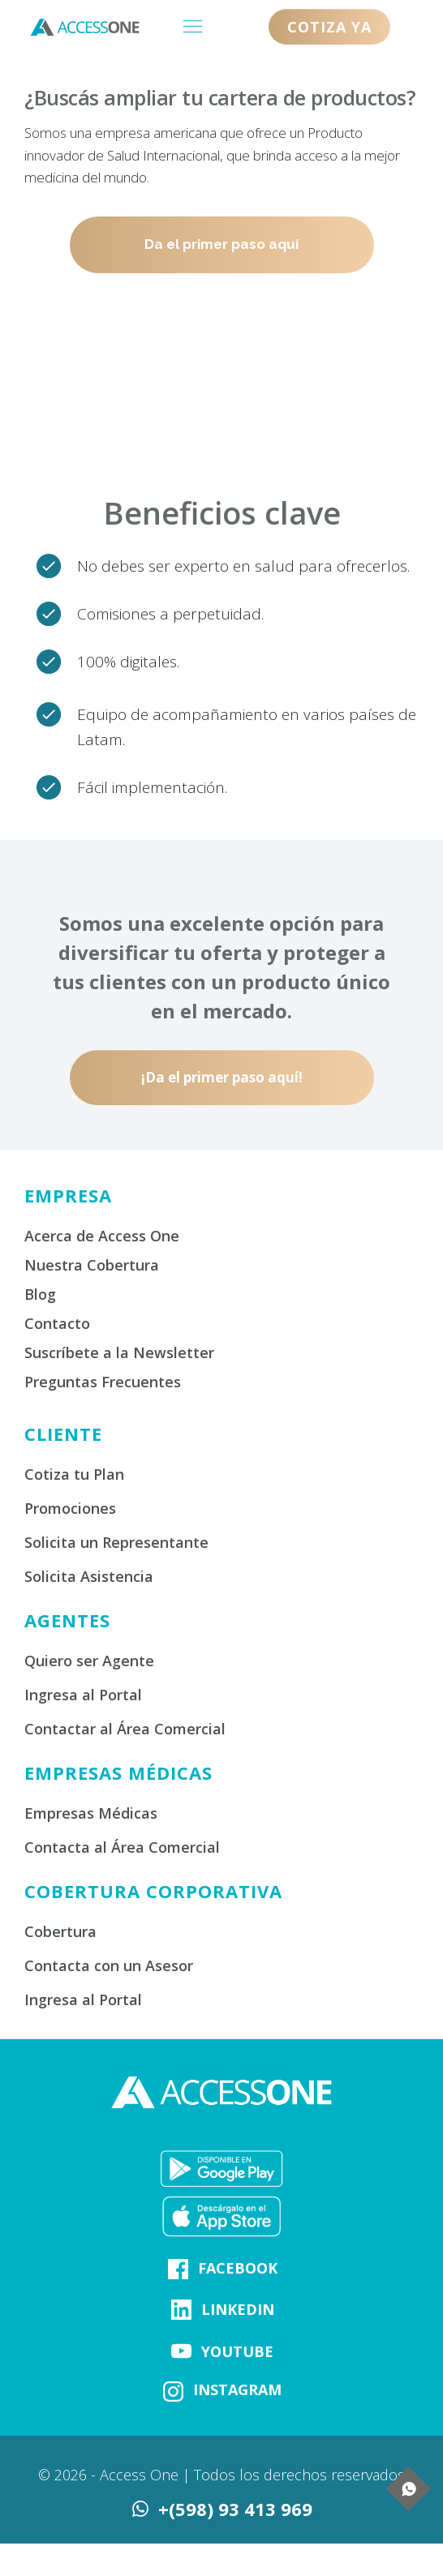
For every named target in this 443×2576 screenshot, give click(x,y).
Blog (40, 1294)
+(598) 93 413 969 (235, 2509)
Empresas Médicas (90, 1813)
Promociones (70, 1508)
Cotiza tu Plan (74, 1474)
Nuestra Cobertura (91, 1265)
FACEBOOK (237, 2268)
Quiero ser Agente (89, 1660)
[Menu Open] (192, 26)
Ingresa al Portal (83, 1694)
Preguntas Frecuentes (102, 1381)
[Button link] (329, 27)
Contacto (57, 1323)
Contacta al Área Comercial (122, 1847)
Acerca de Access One (101, 1235)
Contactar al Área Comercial (125, 1728)
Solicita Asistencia (88, 1576)
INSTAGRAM (237, 2389)
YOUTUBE (237, 2351)
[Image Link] (221, 2168)
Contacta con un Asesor (108, 1965)
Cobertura (60, 1931)
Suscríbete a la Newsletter (119, 1352)
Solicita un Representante (116, 1542)
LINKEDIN (237, 2309)
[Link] (178, 2269)
